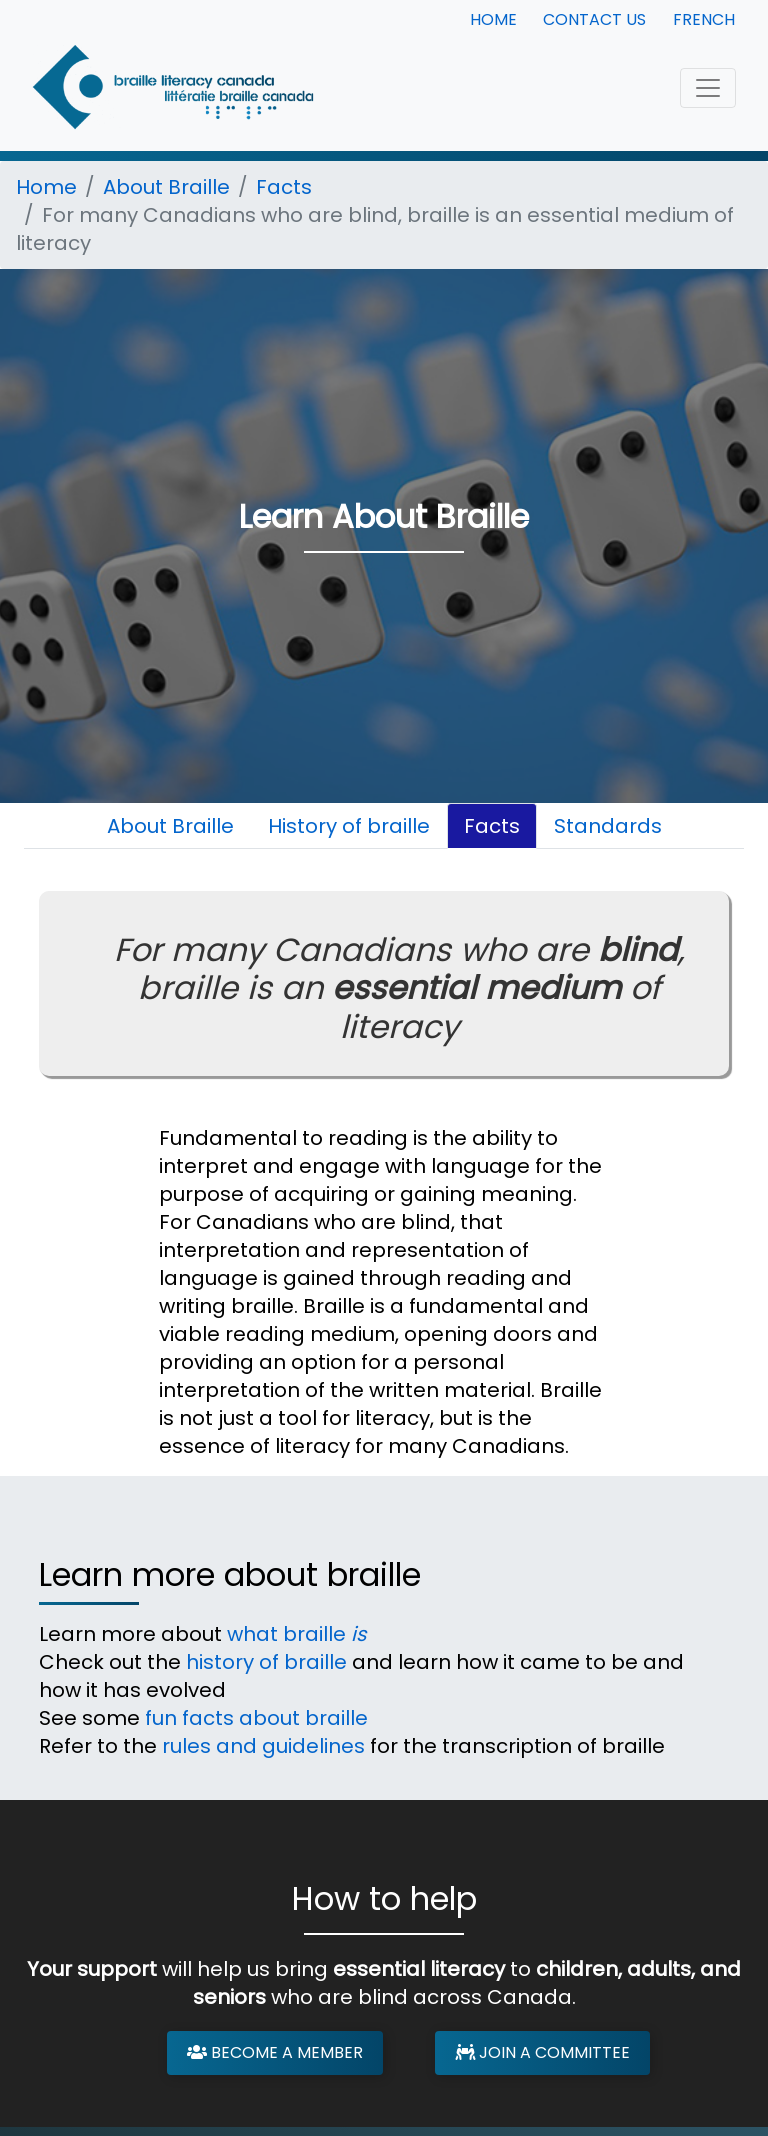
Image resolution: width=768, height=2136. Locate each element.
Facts (284, 187)
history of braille (266, 1662)
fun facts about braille (256, 1718)
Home (493, 19)
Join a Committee (542, 2052)
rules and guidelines (263, 1746)
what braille (296, 1634)
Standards (608, 826)
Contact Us (594, 19)
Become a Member (275, 2052)
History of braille (349, 826)
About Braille (166, 187)
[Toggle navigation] (708, 88)
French (704, 19)
